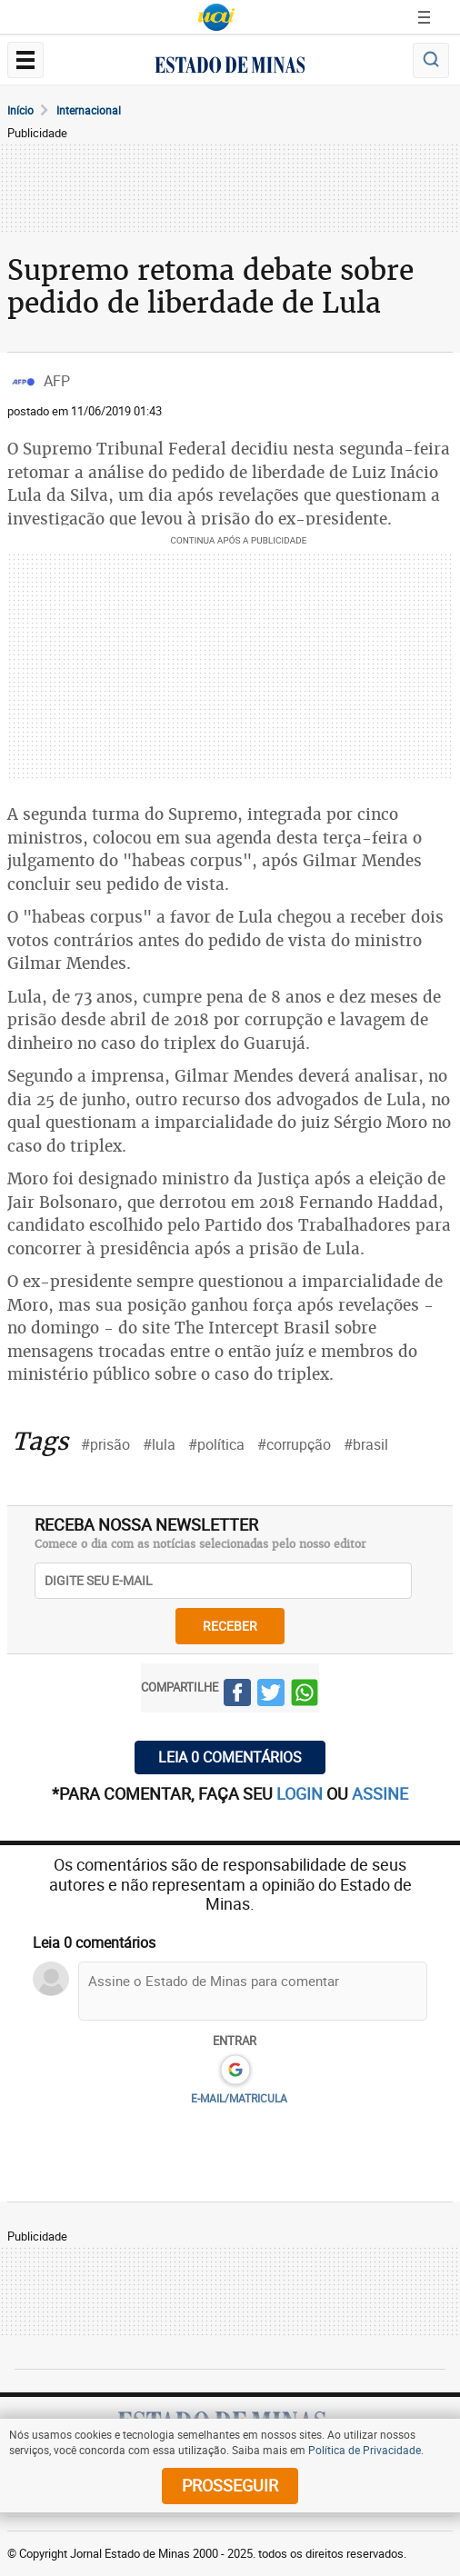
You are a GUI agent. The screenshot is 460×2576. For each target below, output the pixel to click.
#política (216, 1444)
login (301, 1793)
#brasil (366, 1444)
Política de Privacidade (364, 2449)
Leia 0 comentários (230, 1757)
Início (20, 110)
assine (380, 1793)
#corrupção (294, 1444)
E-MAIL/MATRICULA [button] (239, 2098)
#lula (159, 1444)
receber (230, 1625)
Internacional (88, 110)
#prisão (105, 1444)
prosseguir (230, 2485)
